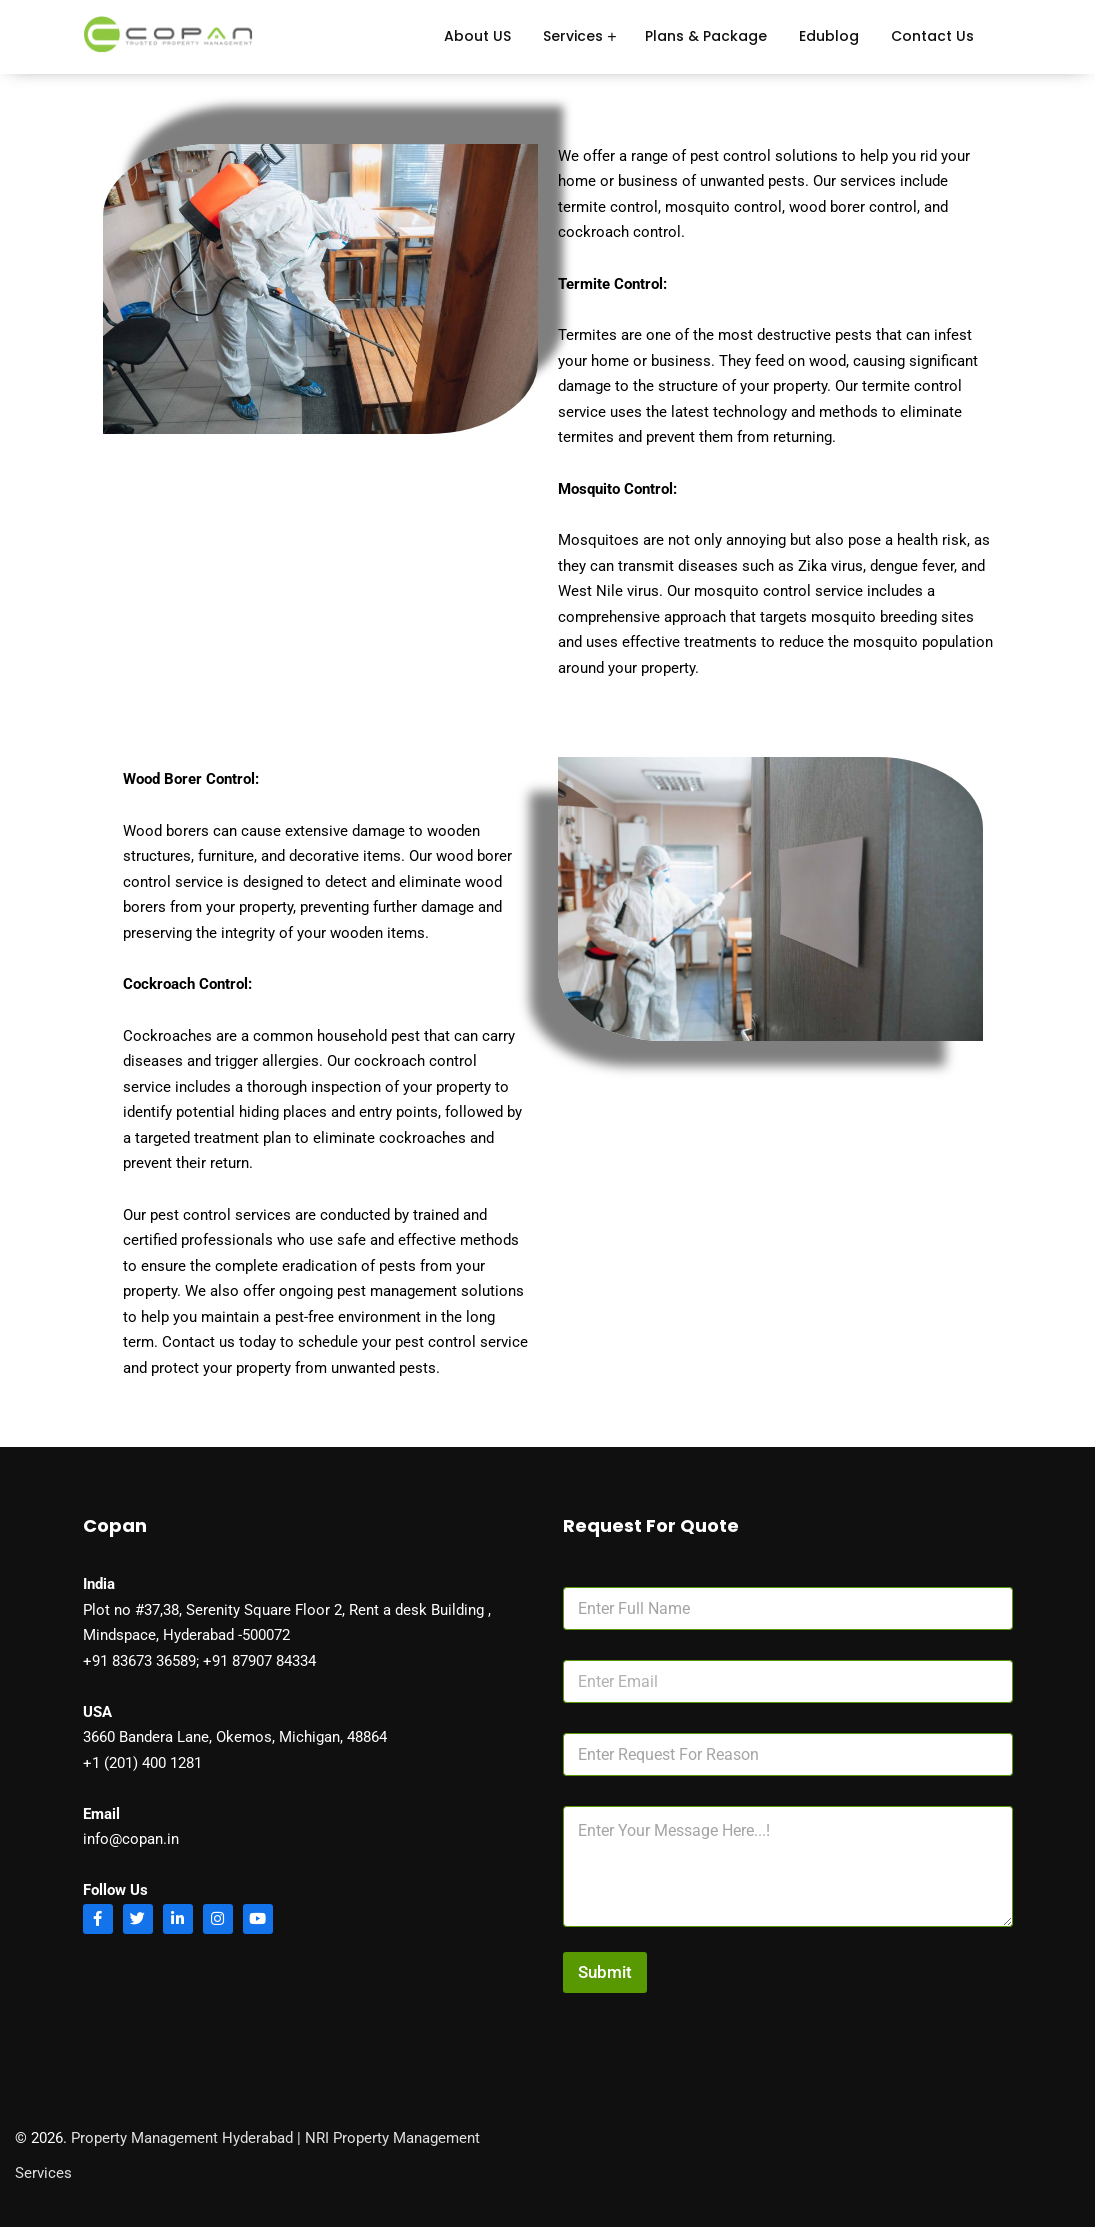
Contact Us (932, 36)
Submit (605, 1972)
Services (573, 36)
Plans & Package (706, 36)
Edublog (829, 36)
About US (477, 36)
